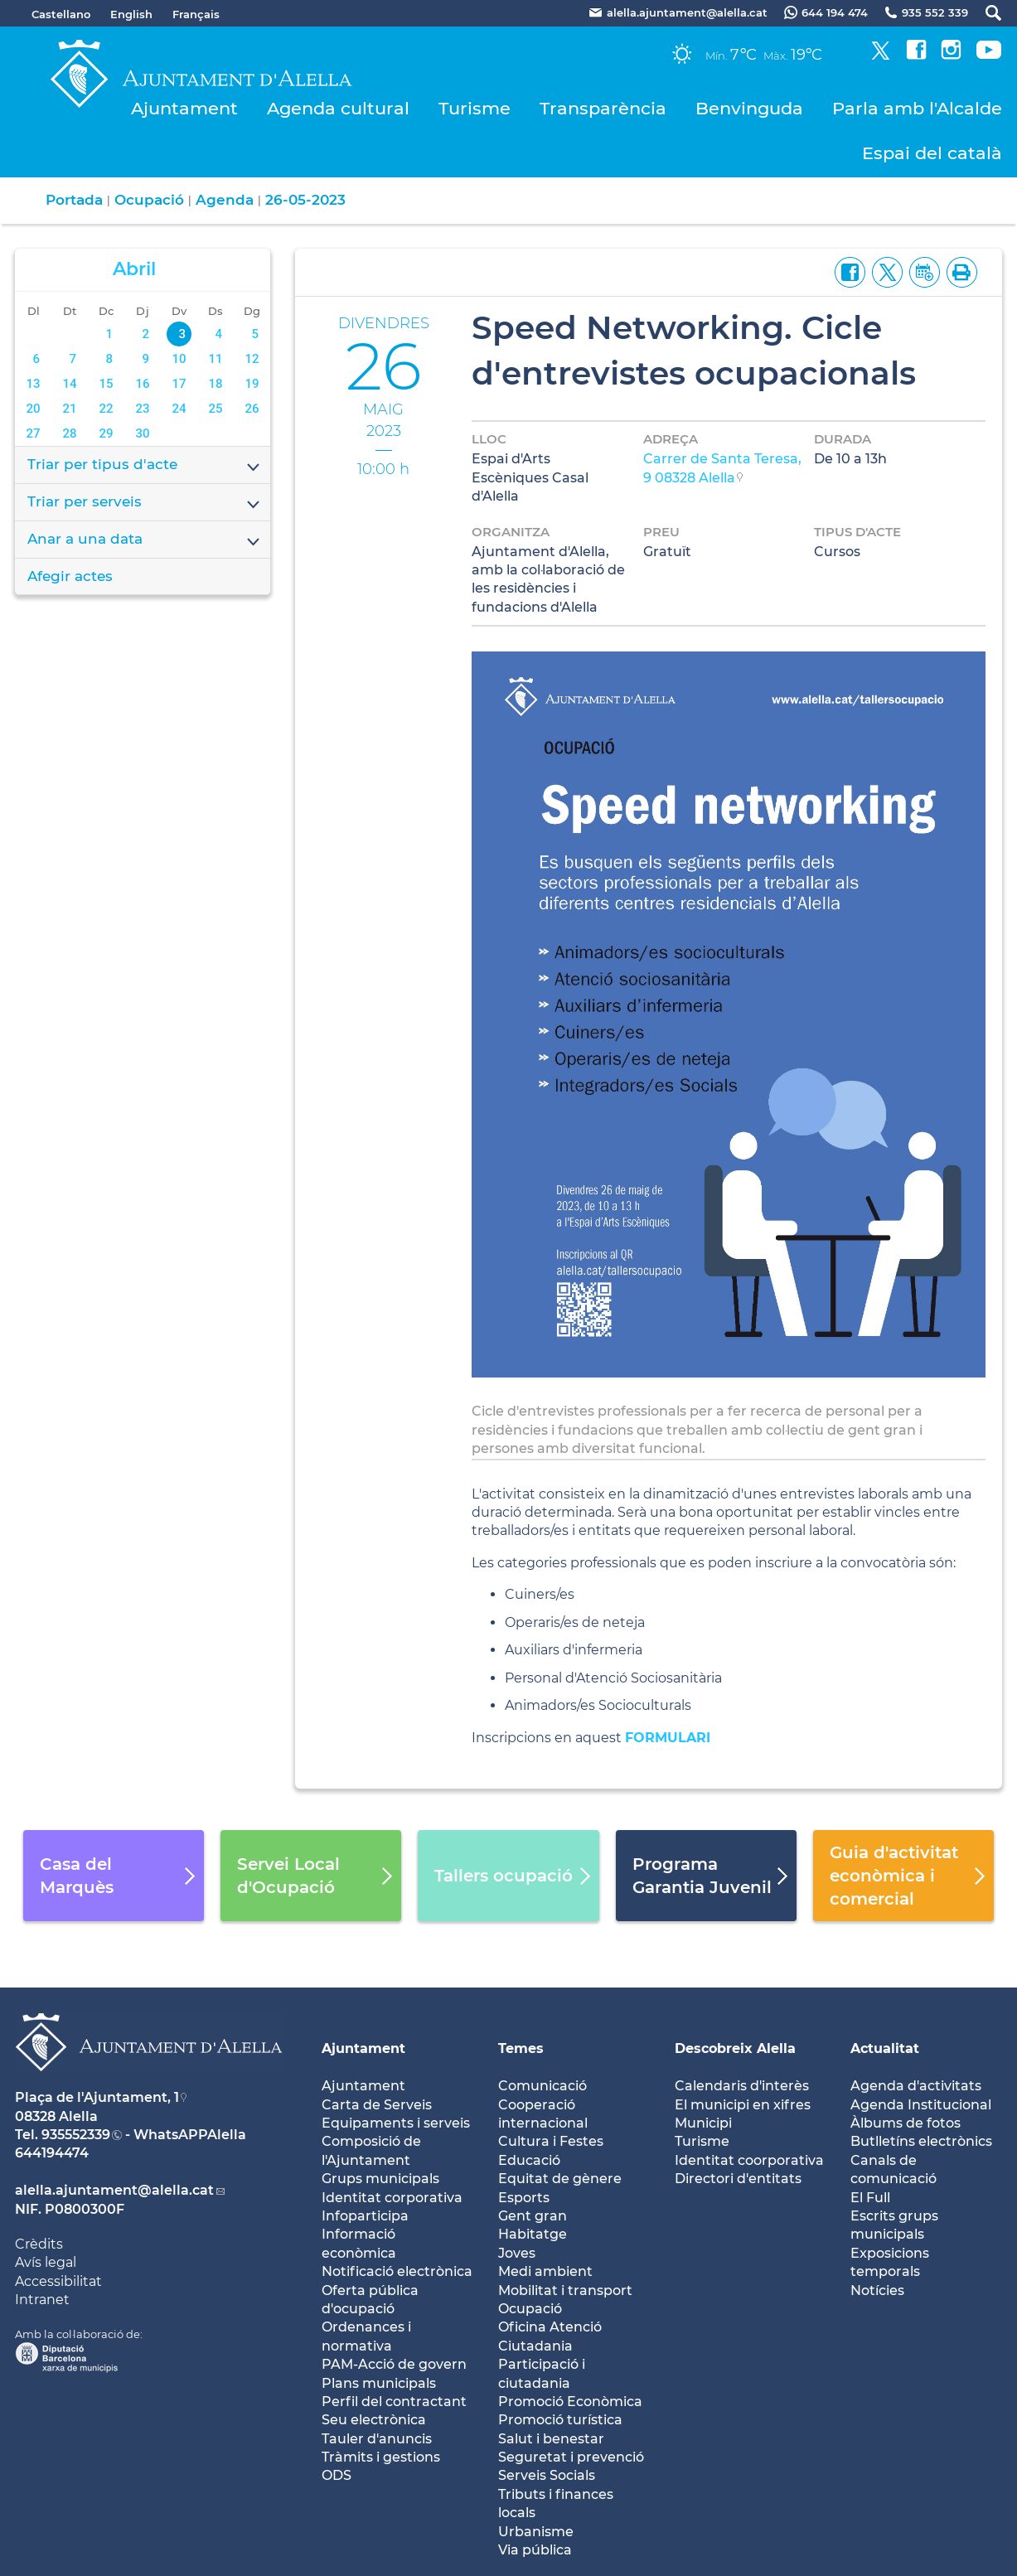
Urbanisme (536, 2532)
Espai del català (932, 153)
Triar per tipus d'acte (144, 466)
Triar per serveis (144, 503)
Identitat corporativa (392, 2198)
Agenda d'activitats (915, 2086)
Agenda (225, 199)
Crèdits (39, 2244)
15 (106, 383)
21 (69, 408)
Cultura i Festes (550, 2141)
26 (252, 408)
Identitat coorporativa (749, 2160)
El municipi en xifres (743, 2105)
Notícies (877, 2290)
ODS (336, 2475)
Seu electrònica (374, 2420)
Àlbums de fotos (905, 2123)
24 (179, 408)
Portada (74, 199)
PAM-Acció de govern (394, 2364)
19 (252, 383)
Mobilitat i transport (565, 2290)
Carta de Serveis (377, 2105)
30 (143, 433)
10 (179, 358)
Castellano (60, 14)
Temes (521, 2048)
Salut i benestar (551, 2439)
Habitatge (532, 2234)
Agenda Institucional (920, 2105)
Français (196, 14)
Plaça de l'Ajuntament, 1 (97, 2097)
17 (179, 383)
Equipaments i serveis (396, 2123)
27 (33, 433)
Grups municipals (380, 2178)
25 (216, 408)
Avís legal (45, 2262)
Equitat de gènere (560, 2178)
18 (216, 383)
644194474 (52, 2153)
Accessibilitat (58, 2281)
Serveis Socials (546, 2475)
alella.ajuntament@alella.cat (114, 2190)
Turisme (474, 108)
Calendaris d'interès (742, 2086)
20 (33, 408)
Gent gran (532, 2216)
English (131, 14)
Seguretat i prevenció (571, 2457)
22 (106, 408)
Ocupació (149, 199)
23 (143, 408)
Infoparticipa (365, 2216)
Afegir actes (70, 576)
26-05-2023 (305, 199)
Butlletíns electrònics (921, 2141)
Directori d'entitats (738, 2178)
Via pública (535, 2550)
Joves (516, 2253)
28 (69, 433)
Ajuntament (184, 108)
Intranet (42, 2299)
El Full (870, 2198)
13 (33, 383)
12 (252, 358)
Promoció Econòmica (570, 2401)
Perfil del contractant (394, 2401)
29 (106, 433)
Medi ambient (545, 2271)
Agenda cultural (338, 108)
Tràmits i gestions (381, 2457)
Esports (524, 2198)
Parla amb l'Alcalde (917, 108)
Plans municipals (379, 2383)
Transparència (603, 108)
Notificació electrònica (397, 2271)
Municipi (703, 2123)
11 (216, 358)
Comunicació (542, 2086)
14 (69, 383)
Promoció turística (560, 2420)
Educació (529, 2160)
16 (143, 383)
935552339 (75, 2135)
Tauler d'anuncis (377, 2439)
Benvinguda (749, 108)
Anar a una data (144, 540)
